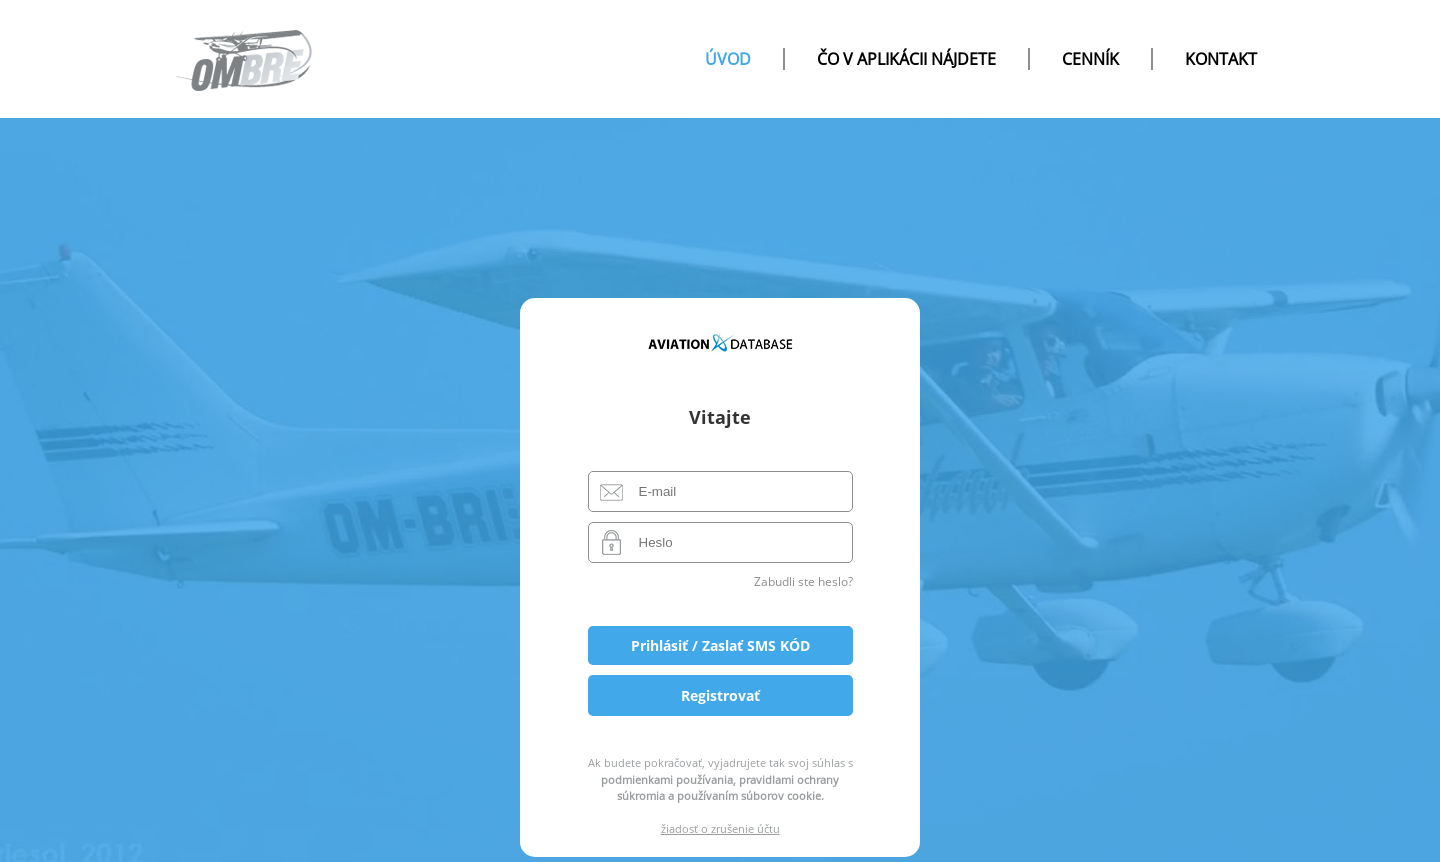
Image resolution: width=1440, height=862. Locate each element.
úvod (728, 59)
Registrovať (720, 695)
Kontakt (1221, 59)
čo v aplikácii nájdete (906, 59)
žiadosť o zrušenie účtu (720, 828)
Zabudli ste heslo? (803, 581)
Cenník (1090, 59)
